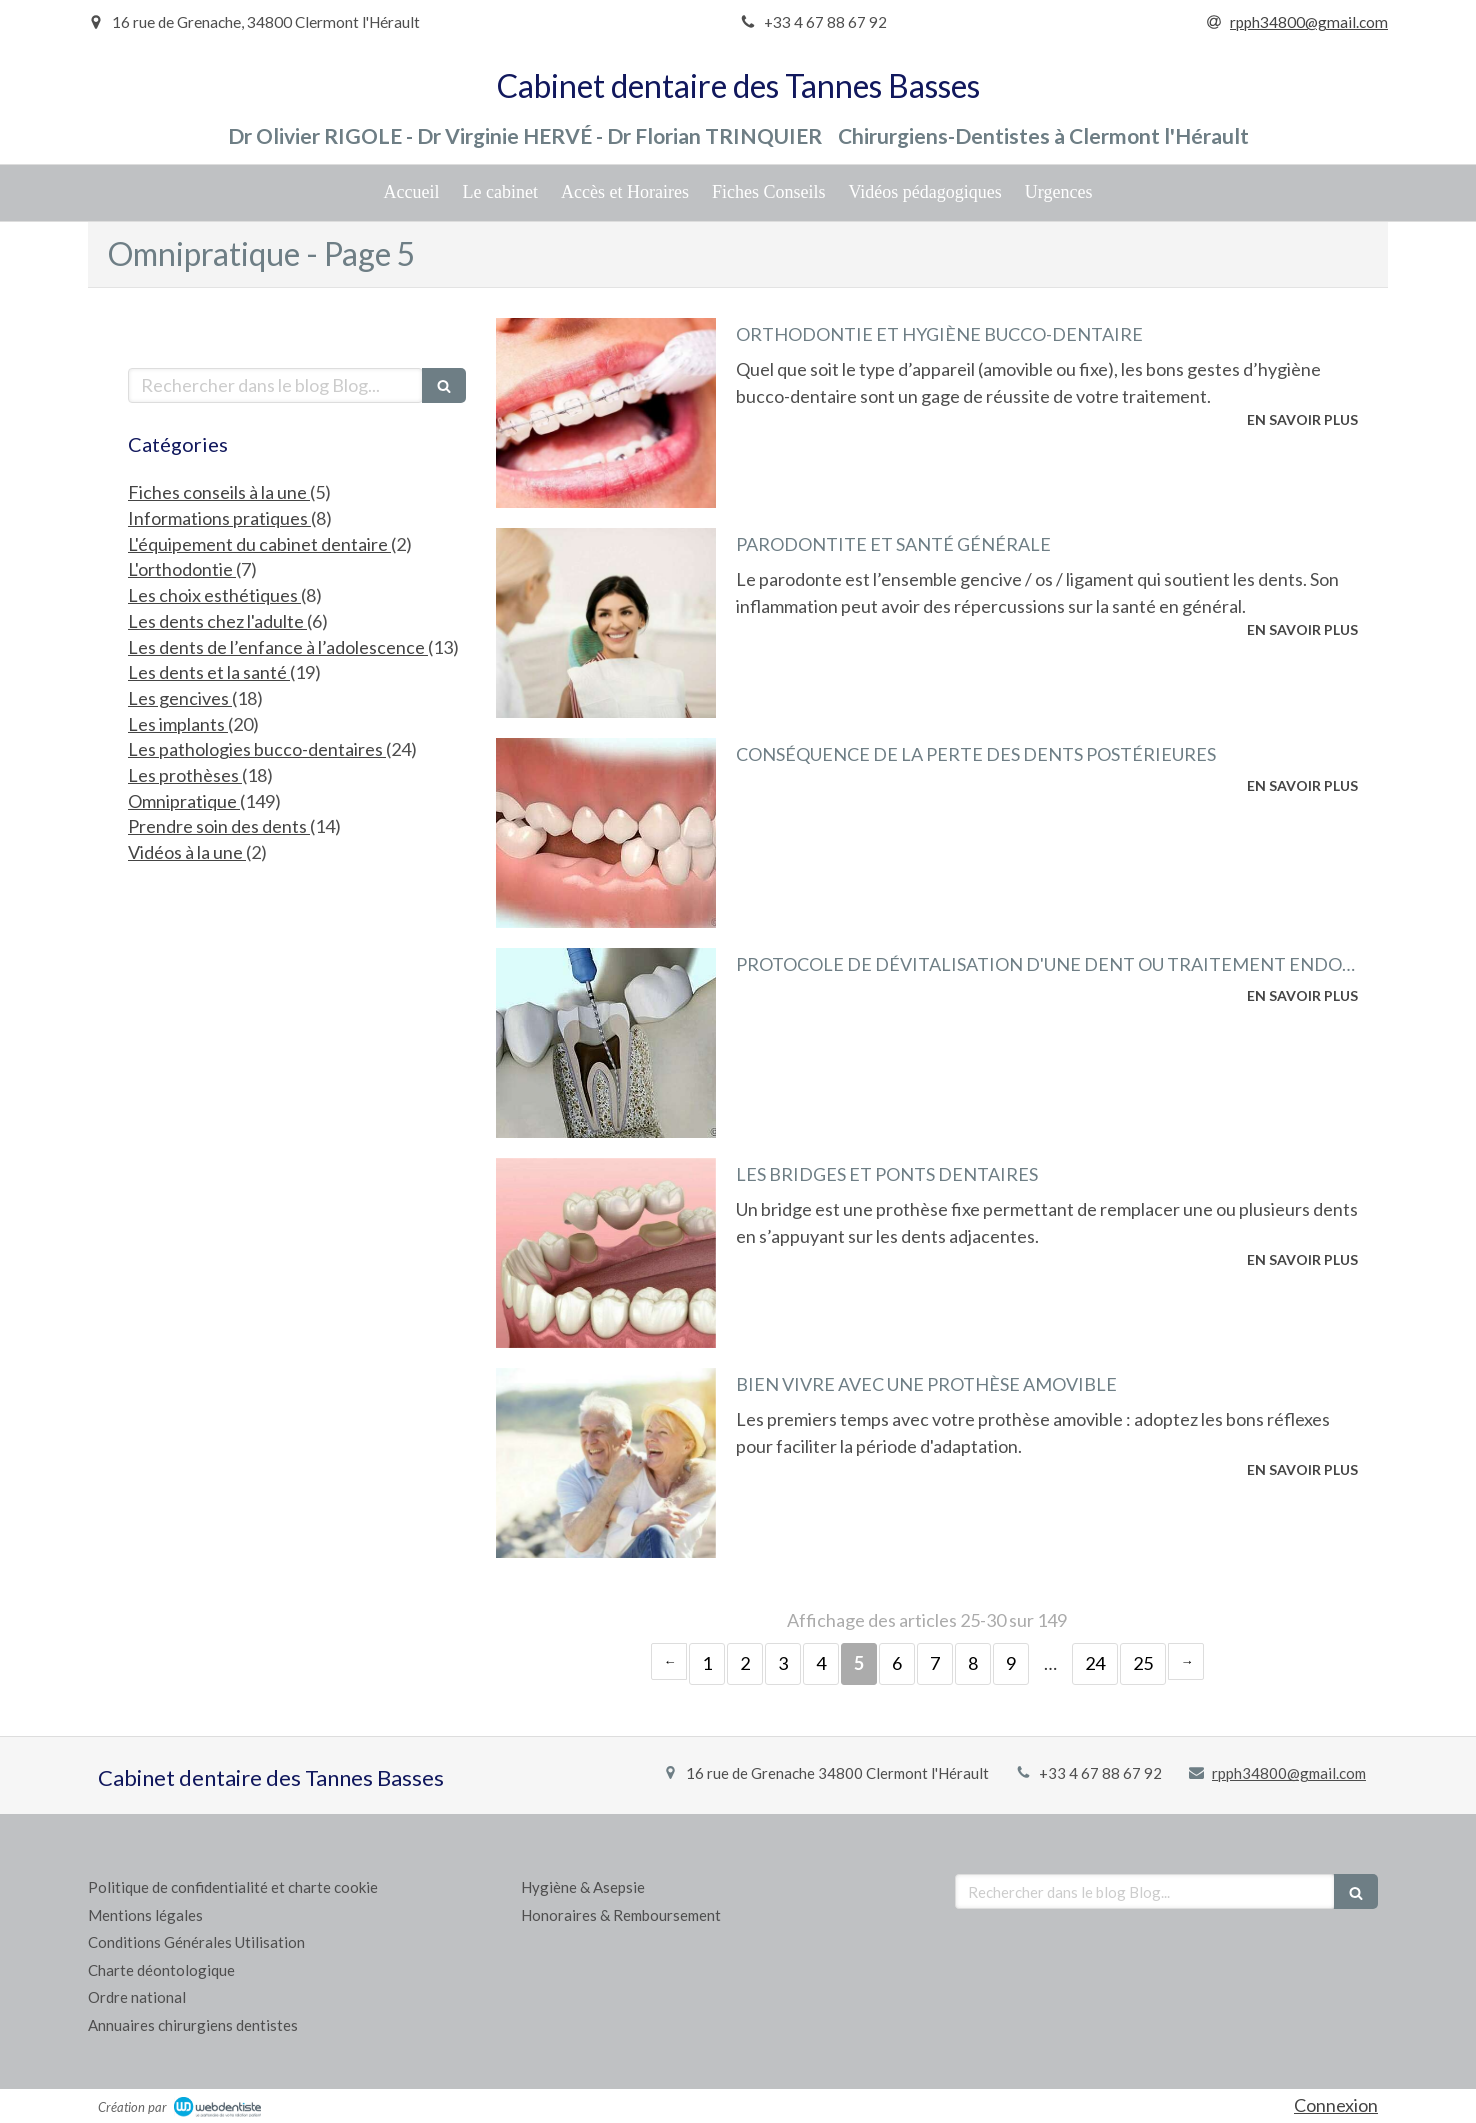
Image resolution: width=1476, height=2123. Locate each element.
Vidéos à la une (187, 852)
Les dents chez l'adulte (217, 621)
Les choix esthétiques (214, 595)
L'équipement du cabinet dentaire (259, 544)
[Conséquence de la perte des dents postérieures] (606, 833)
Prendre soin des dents (219, 826)
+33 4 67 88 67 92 (1100, 1773)
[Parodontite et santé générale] (606, 623)
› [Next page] (1186, 1661)
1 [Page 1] (707, 1663)
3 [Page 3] (783, 1663)
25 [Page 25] (1143, 1663)
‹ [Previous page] (669, 1661)
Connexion (1336, 2105)
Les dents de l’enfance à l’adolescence (278, 647)
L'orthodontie (182, 569)
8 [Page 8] (973, 1663)
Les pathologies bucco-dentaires (257, 749)
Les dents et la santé (209, 672)
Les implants (178, 724)
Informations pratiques (219, 518)
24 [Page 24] (1095, 1663)
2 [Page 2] (745, 1663)
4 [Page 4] (821, 1663)
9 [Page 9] (1011, 1663)
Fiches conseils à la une (219, 492)
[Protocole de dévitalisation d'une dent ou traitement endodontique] (606, 1043)
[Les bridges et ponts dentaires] (606, 1253)
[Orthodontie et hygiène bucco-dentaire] (606, 413)
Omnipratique (184, 801)
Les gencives (180, 698)
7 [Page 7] (935, 1663)
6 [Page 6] (897, 1663)
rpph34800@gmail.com (1289, 1773)
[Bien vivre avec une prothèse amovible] (606, 1463)
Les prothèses (185, 775)
